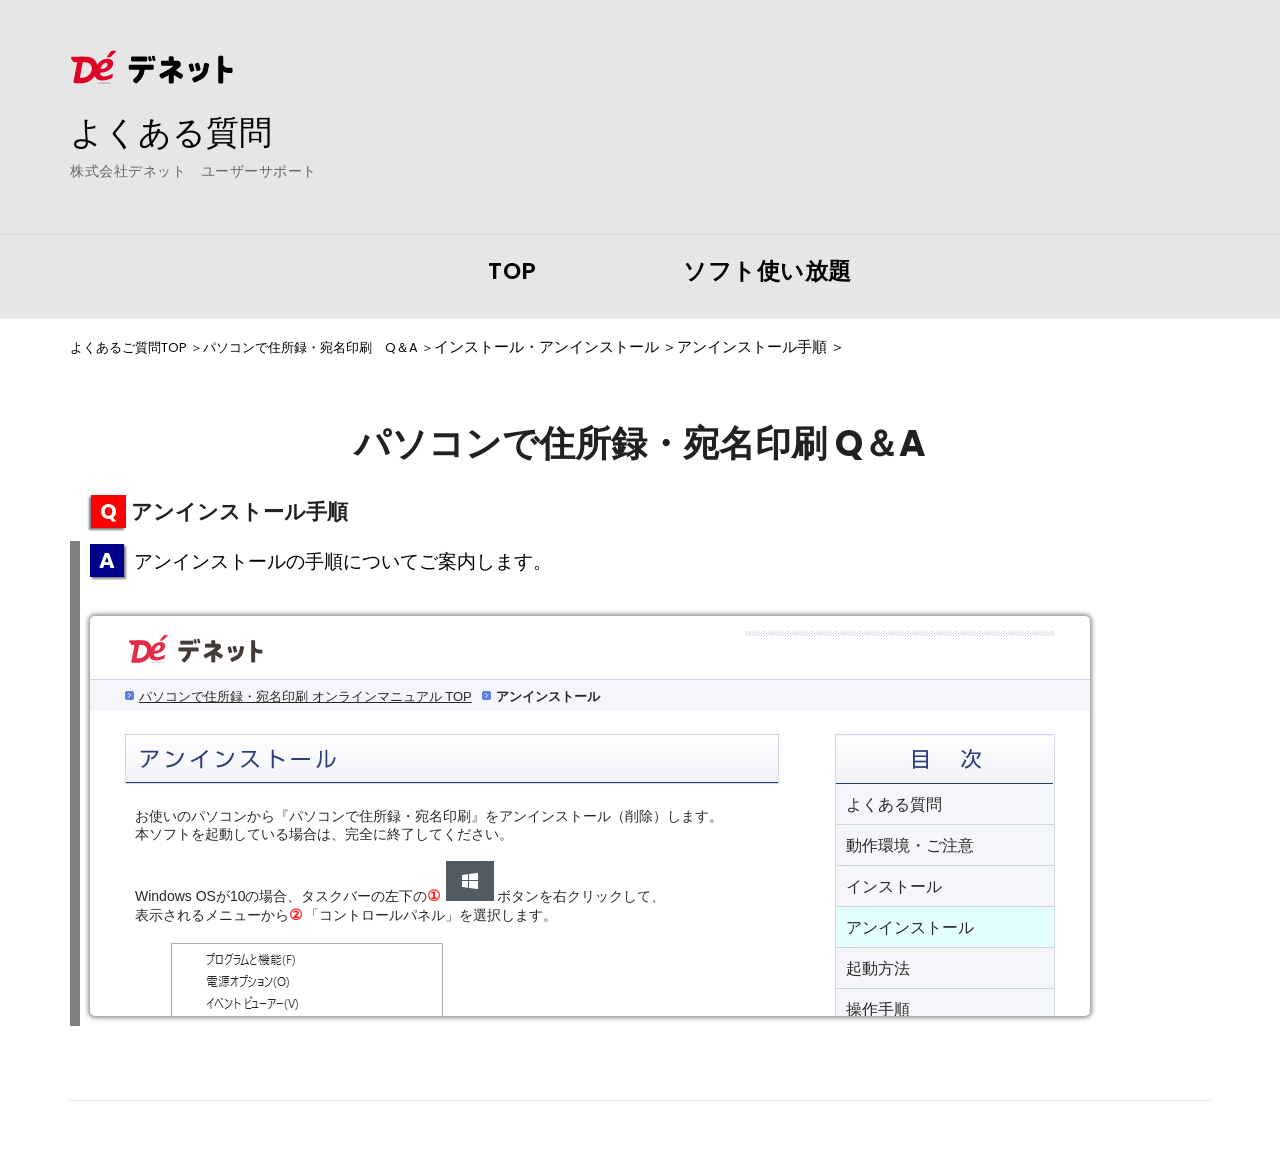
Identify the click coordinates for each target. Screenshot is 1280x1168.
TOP (512, 271)
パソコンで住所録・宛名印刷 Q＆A (345, 347)
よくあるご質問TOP (137, 347)
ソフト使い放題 (767, 271)
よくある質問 (180, 131)
